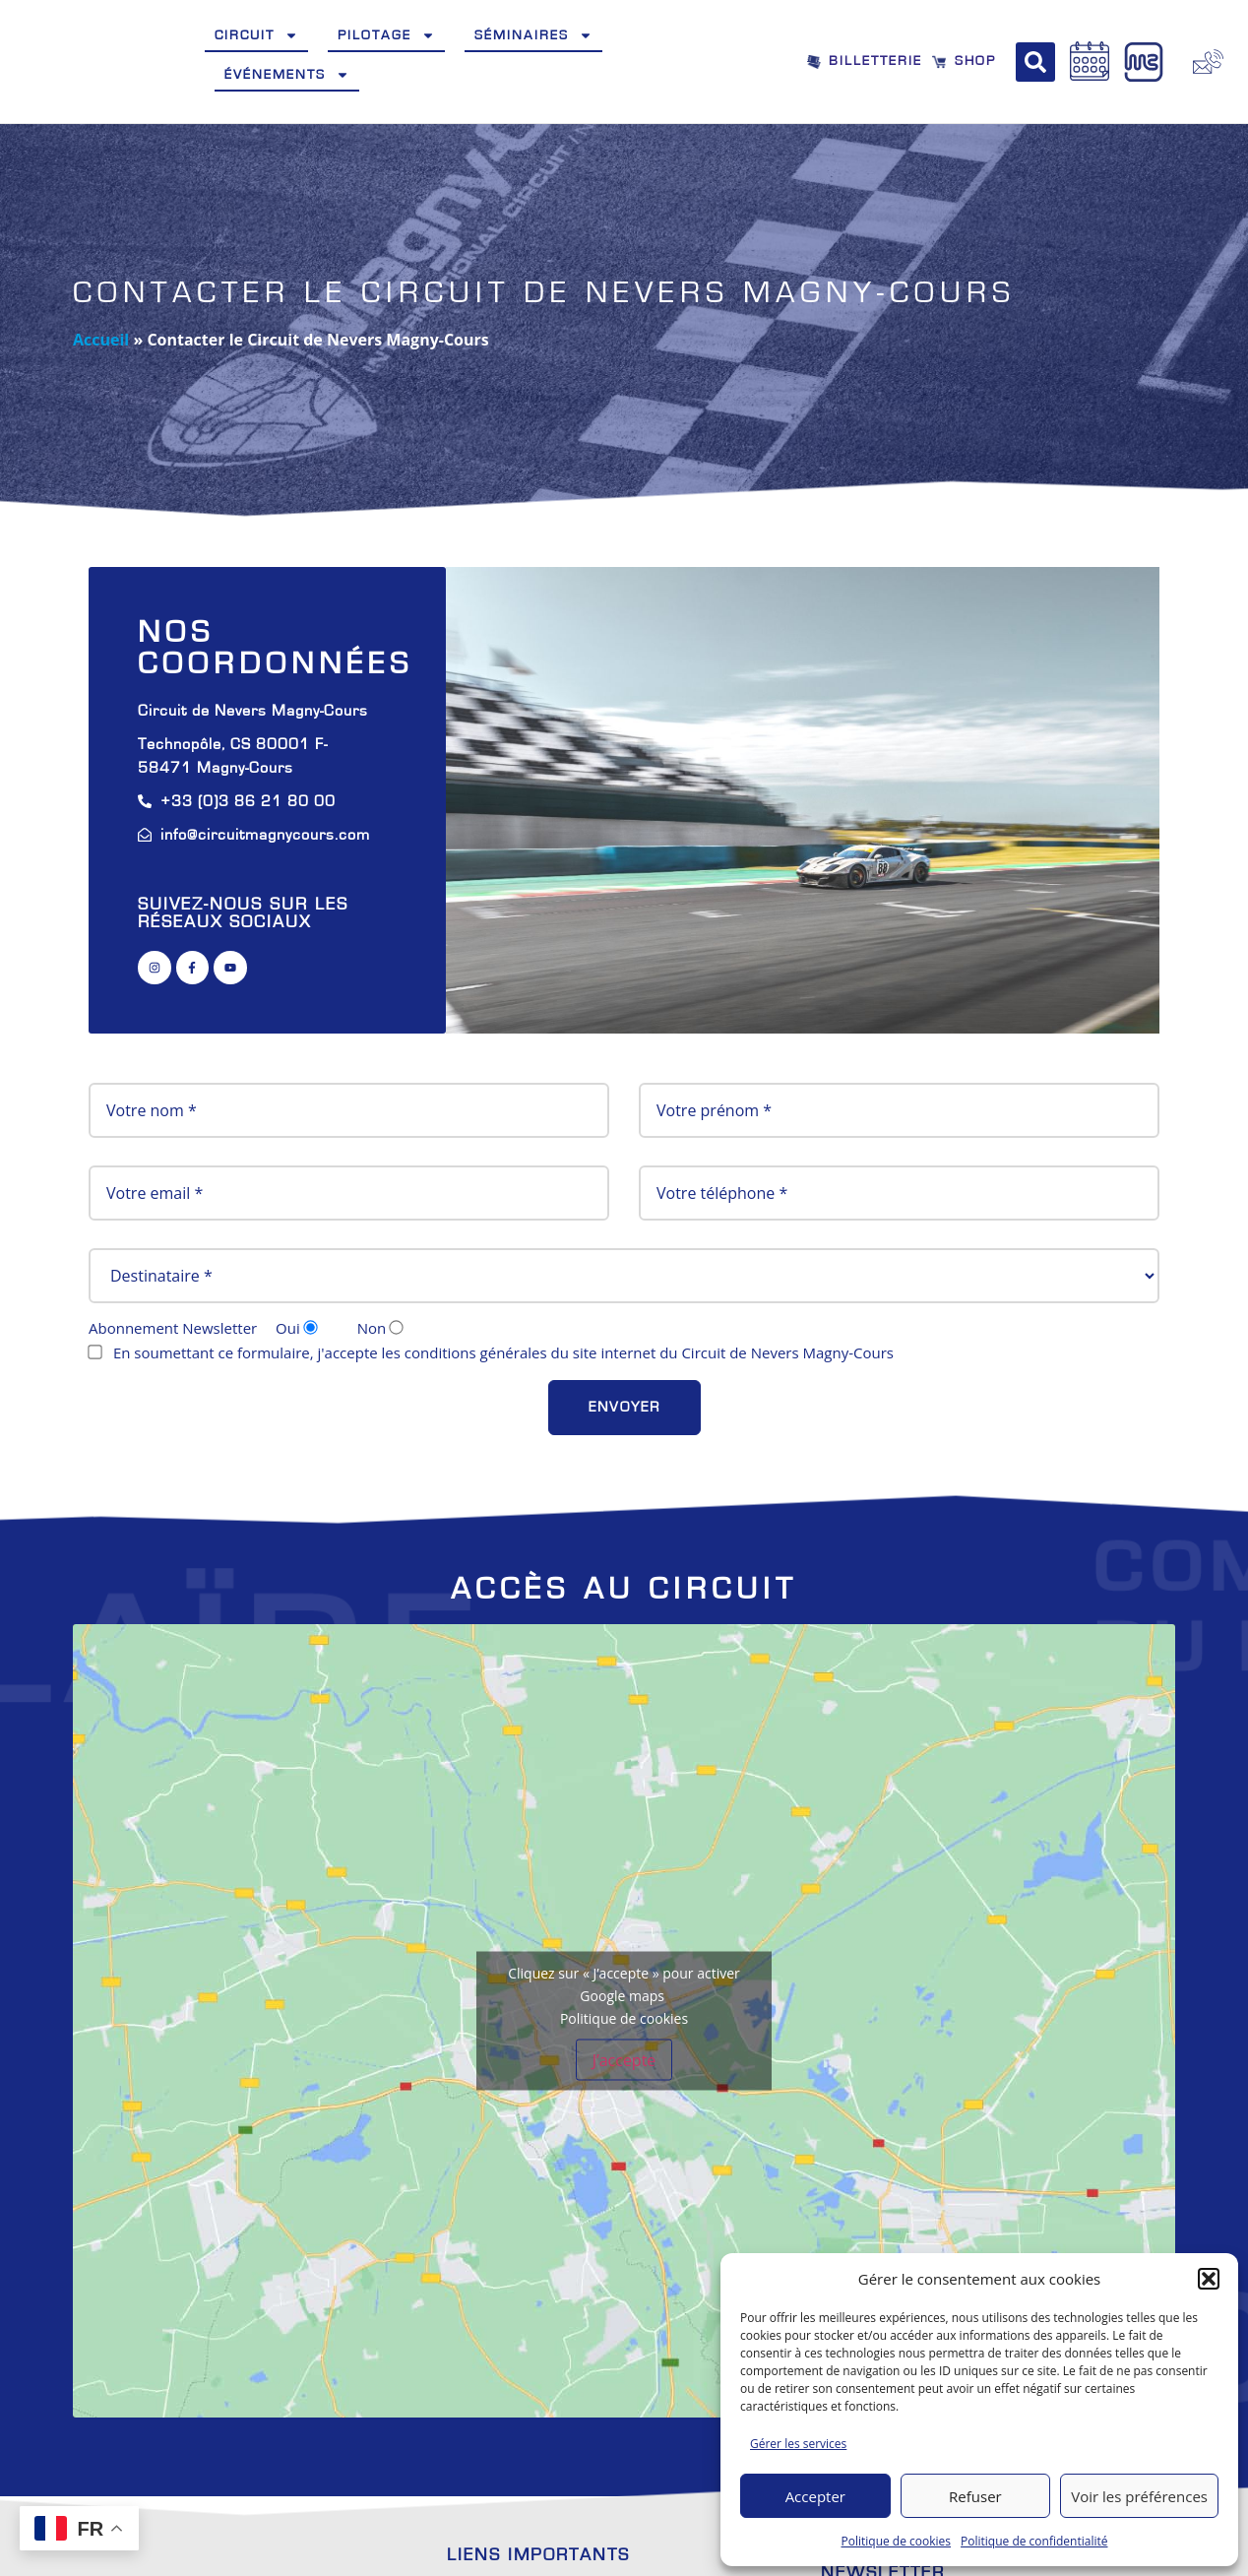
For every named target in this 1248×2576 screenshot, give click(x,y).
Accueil (101, 339)
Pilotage (386, 35)
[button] (1208, 2279)
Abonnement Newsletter (258, 1328)
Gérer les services (798, 2443)
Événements (286, 75)
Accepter (815, 2496)
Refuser (975, 2496)
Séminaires (533, 35)
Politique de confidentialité (1034, 2541)
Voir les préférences (1139, 2496)
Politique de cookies (897, 2541)
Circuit (256, 35)
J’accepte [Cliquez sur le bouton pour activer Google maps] (624, 2060)
